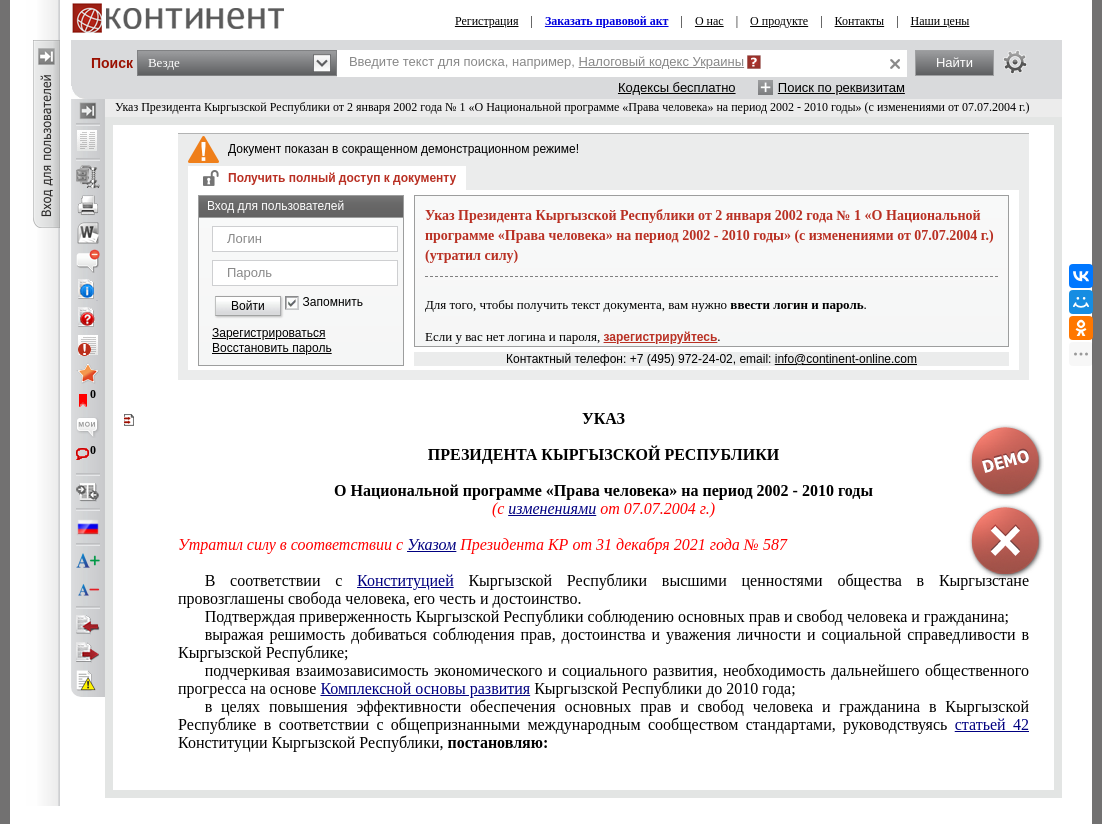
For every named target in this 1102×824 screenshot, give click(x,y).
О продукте (779, 21)
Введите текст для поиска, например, (546, 61)
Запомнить (333, 302)
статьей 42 (992, 724)
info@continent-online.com (846, 359)
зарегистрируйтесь (661, 337)
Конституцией (405, 580)
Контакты (860, 21)
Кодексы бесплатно (677, 87)
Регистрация (487, 21)
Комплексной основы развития (425, 688)
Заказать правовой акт (607, 21)
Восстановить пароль (272, 348)
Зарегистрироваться (268, 333)
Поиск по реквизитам (841, 87)
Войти (248, 306)
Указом (431, 544)
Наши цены (940, 21)
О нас (709, 21)
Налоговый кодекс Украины (662, 61)
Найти (954, 62)
